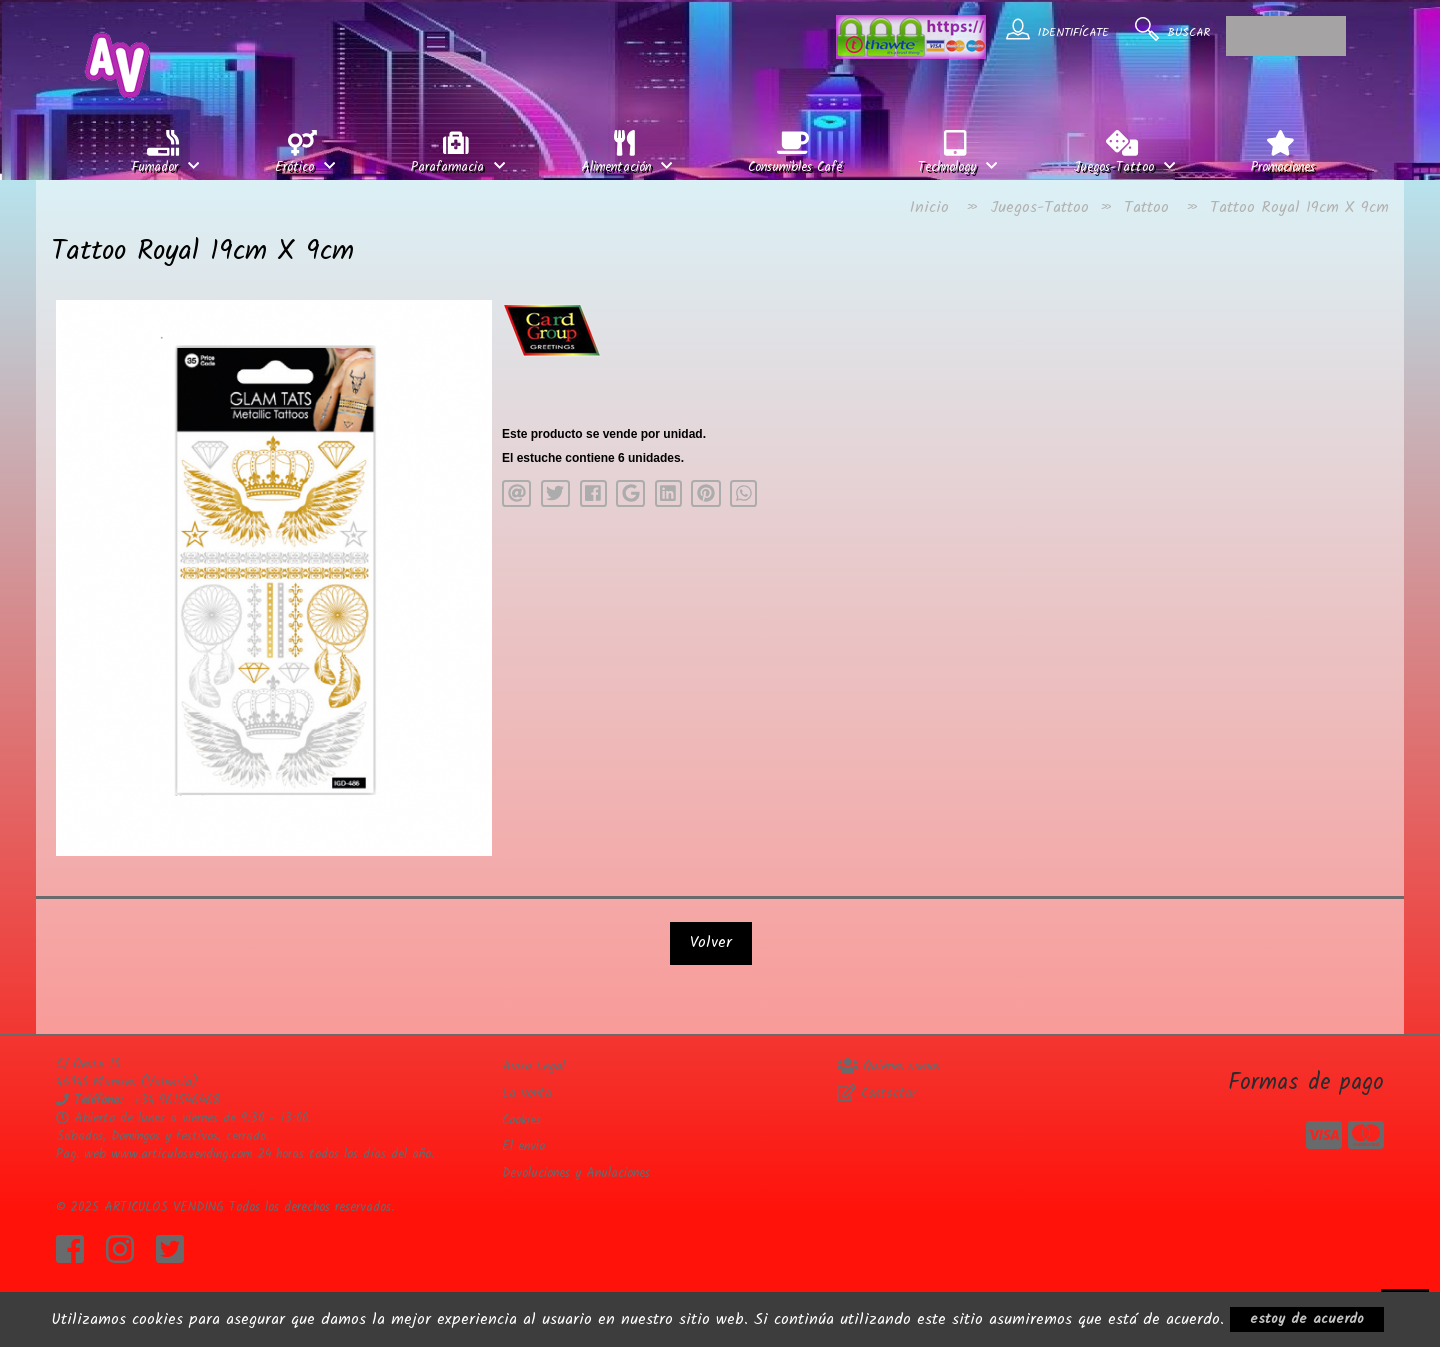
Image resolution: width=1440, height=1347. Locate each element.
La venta (527, 1093)
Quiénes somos (888, 1066)
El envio (523, 1146)
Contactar (876, 1093)
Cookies (521, 1120)
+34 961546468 (176, 1100)
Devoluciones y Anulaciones (576, 1173)
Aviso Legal (533, 1066)
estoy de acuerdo (1307, 1319)
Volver (711, 942)
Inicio (929, 207)
